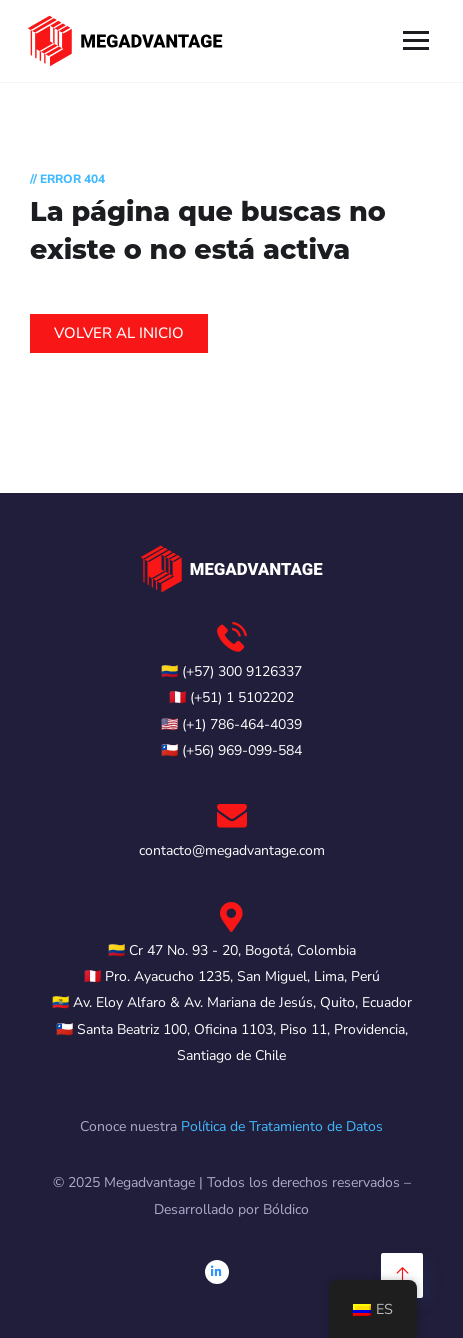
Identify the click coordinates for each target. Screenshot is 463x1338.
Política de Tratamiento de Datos (282, 1126)
